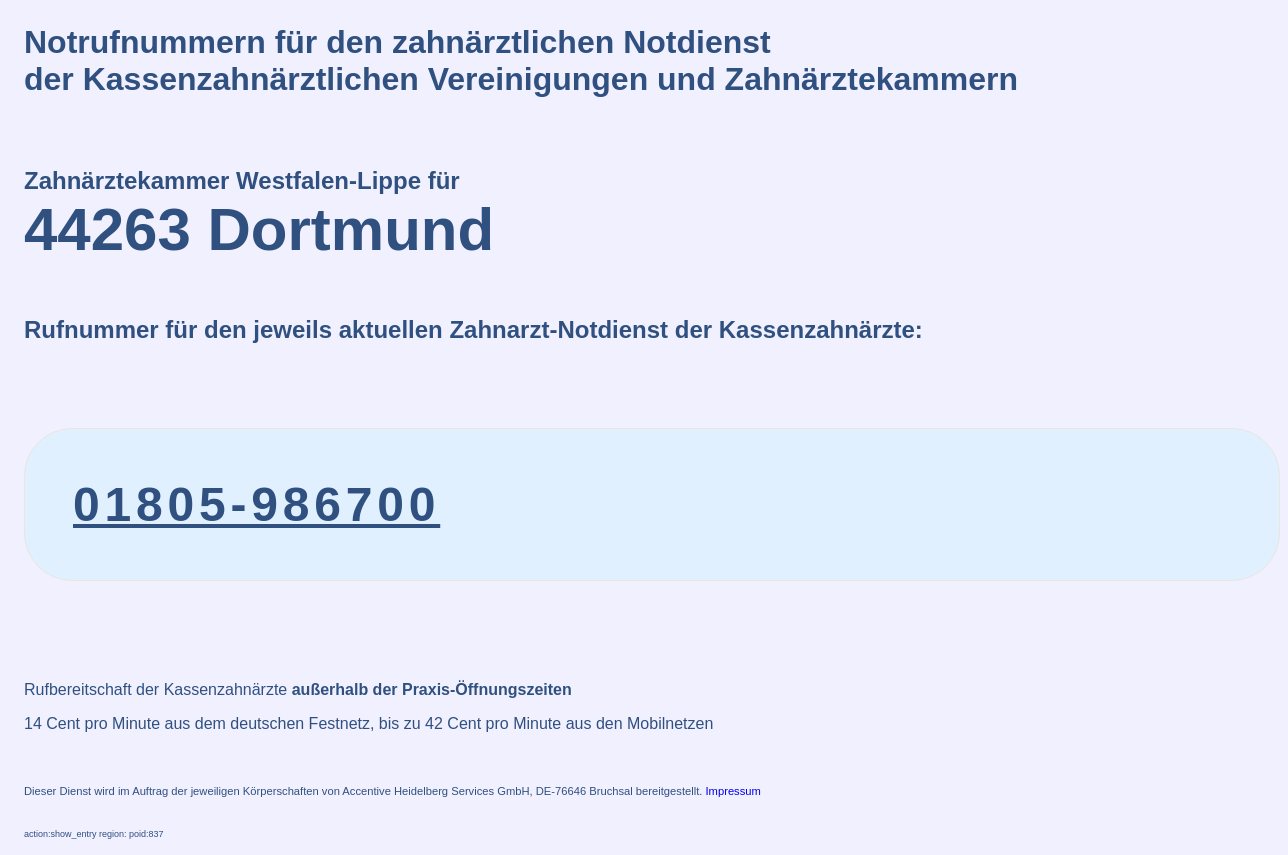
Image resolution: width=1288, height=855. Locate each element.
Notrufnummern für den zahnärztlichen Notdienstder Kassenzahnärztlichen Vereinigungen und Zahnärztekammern (521, 60)
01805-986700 (256, 504)
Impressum (733, 791)
